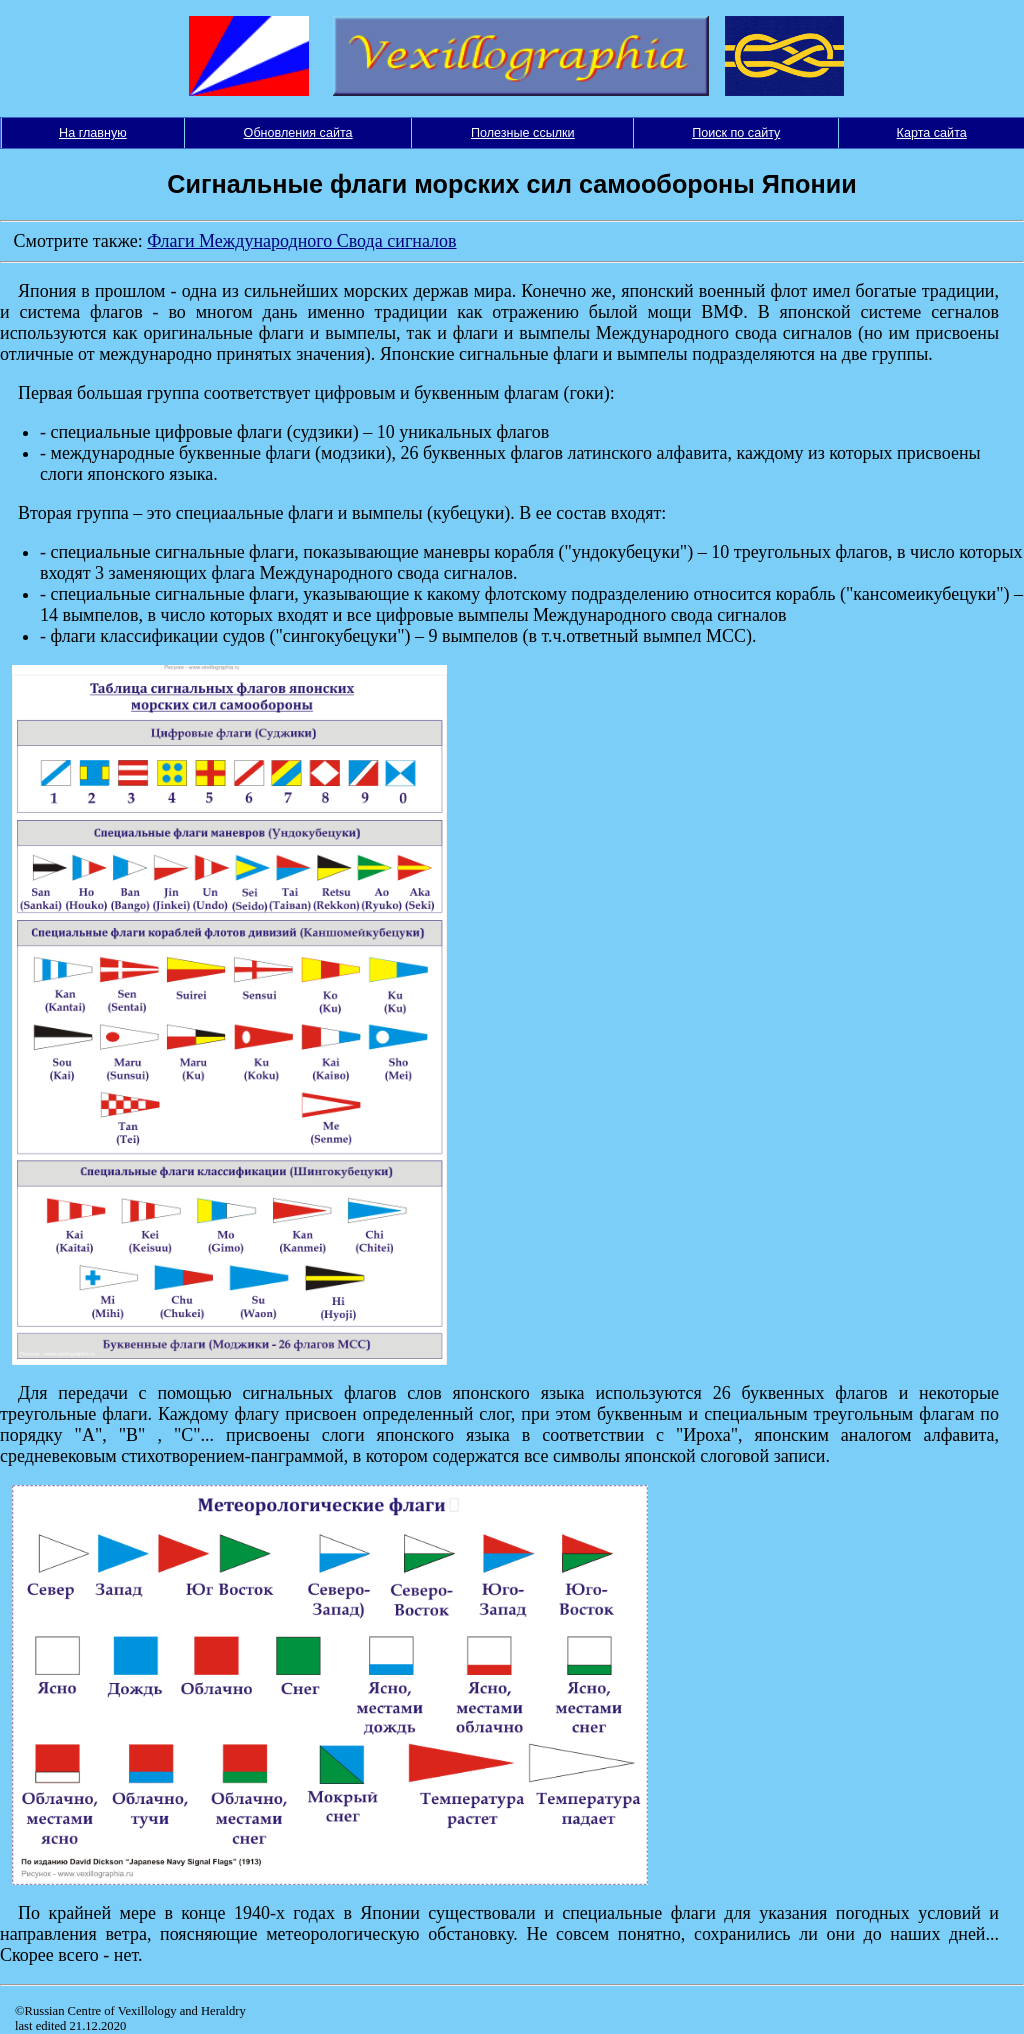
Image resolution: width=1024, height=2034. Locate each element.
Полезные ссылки (523, 133)
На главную (93, 133)
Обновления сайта (298, 133)
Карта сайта (932, 133)
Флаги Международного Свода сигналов (301, 241)
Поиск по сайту (736, 133)
